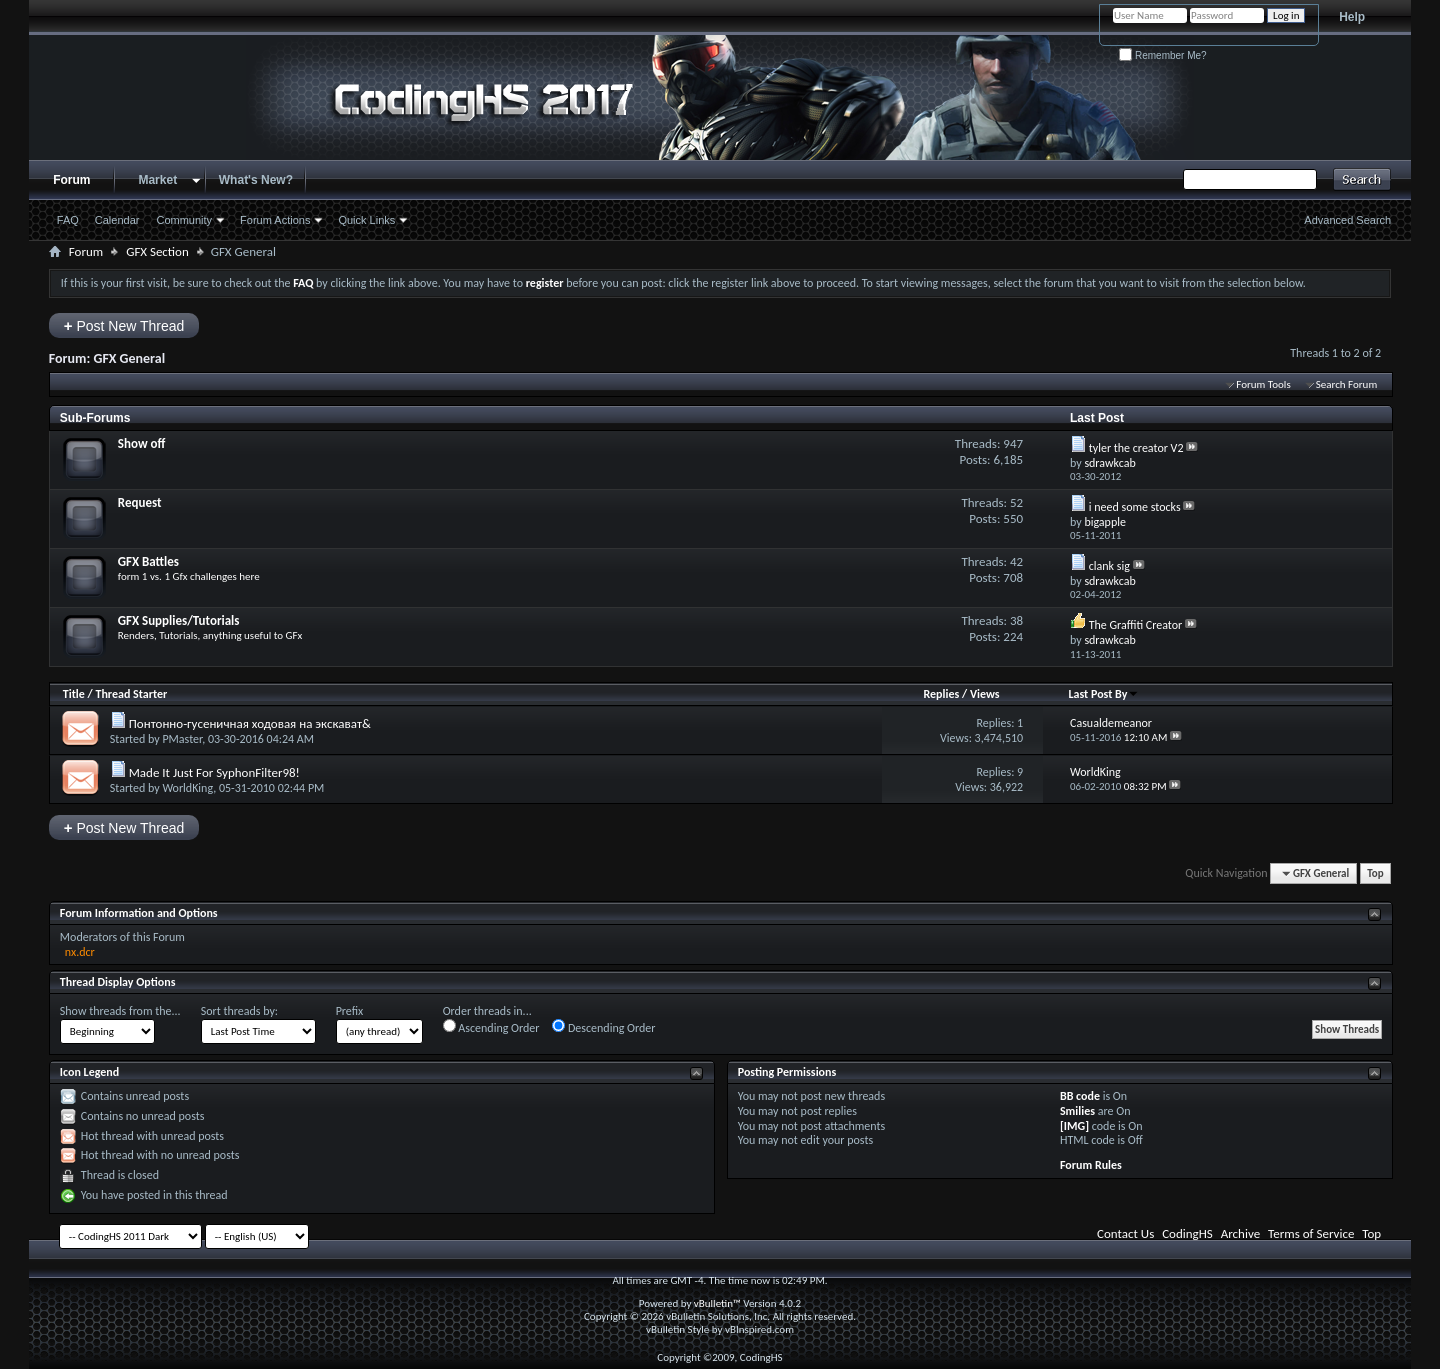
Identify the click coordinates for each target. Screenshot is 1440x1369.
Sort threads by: (239, 1011)
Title (74, 694)
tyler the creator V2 (1136, 448)
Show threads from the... (120, 1011)
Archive (1240, 1233)
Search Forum (1347, 384)
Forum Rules (1091, 1165)
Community (184, 220)
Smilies (1077, 1111)
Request (140, 502)
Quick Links (366, 220)
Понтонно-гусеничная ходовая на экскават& (250, 723)
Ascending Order (491, 1027)
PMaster (182, 739)
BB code (1080, 1096)
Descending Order (603, 1027)
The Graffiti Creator (1136, 625)
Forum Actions (275, 220)
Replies (941, 694)
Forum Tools (1263, 384)
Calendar (117, 220)
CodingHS (1187, 1233)
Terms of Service (1311, 1233)
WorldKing (187, 788)
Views (985, 694)
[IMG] (1074, 1126)
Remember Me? (1162, 55)
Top (1375, 873)
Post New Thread (124, 325)
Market (157, 180)
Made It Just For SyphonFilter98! (214, 772)
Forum (71, 180)
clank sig (1109, 566)
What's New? (256, 180)
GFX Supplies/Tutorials (179, 620)
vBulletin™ (717, 1303)
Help (1352, 17)
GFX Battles (148, 561)
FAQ (68, 220)
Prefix (350, 1011)
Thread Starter (131, 694)
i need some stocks (1135, 507)
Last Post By (1103, 694)
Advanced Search (1347, 220)
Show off (142, 443)
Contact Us (1125, 1233)
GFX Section (157, 251)
